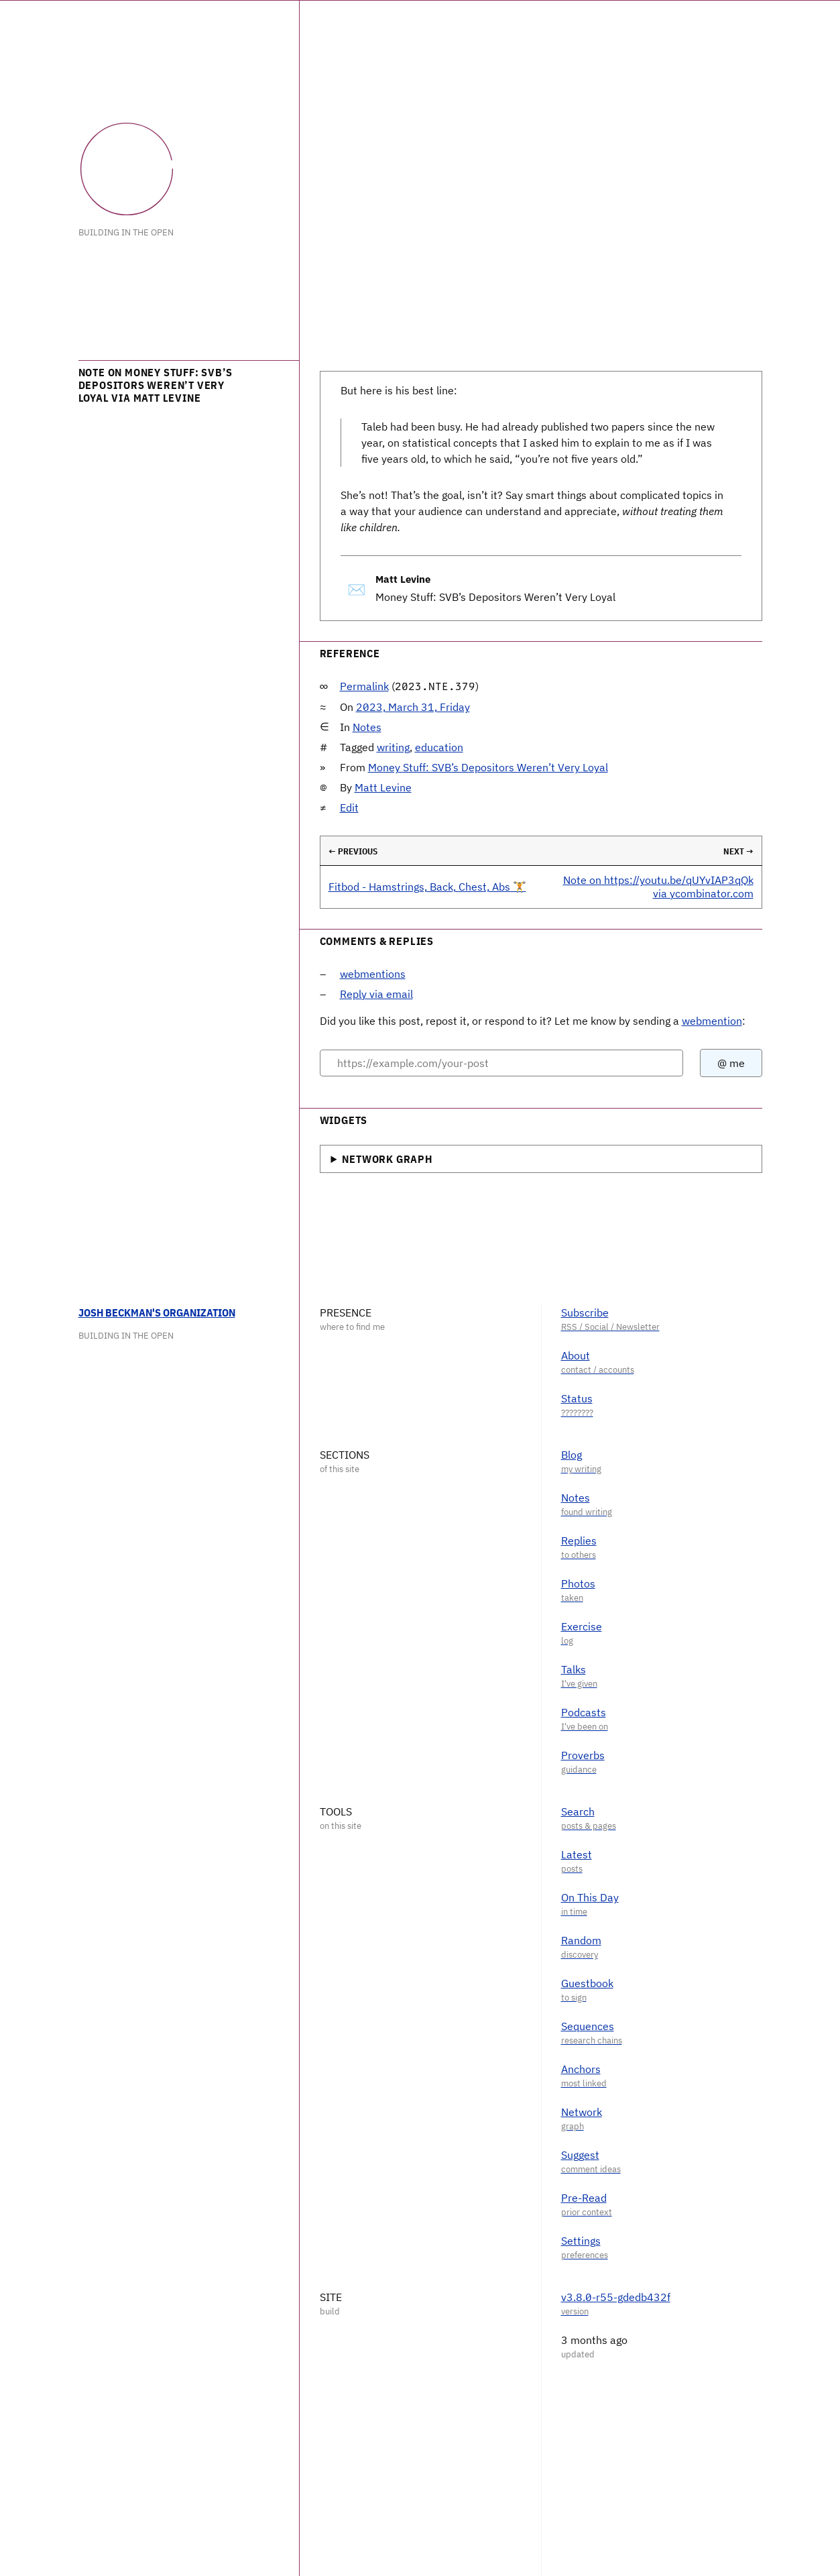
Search (578, 1811)
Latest (576, 1854)
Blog (571, 1454)
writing (393, 747)
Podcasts (583, 1712)
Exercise (581, 1626)
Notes (367, 727)
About (575, 1355)
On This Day (590, 1897)
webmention (712, 1020)
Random (581, 1940)
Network (581, 2112)
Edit (349, 807)
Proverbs (583, 1755)
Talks (573, 1669)
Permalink (364, 686)
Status (577, 1398)
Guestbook (587, 1983)
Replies (579, 1540)
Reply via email (376, 994)
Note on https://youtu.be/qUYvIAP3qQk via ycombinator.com (658, 886)
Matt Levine (383, 787)
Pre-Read (584, 2197)
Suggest (580, 2155)
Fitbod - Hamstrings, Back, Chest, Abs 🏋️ (427, 886)
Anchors (581, 2069)
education (439, 747)
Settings (581, 2240)
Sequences (587, 2026)
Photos (578, 1583)
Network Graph (387, 1159)
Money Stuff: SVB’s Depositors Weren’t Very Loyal (488, 767)
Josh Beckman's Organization (156, 1312)
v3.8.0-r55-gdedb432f (615, 2297)
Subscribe (585, 1312)
